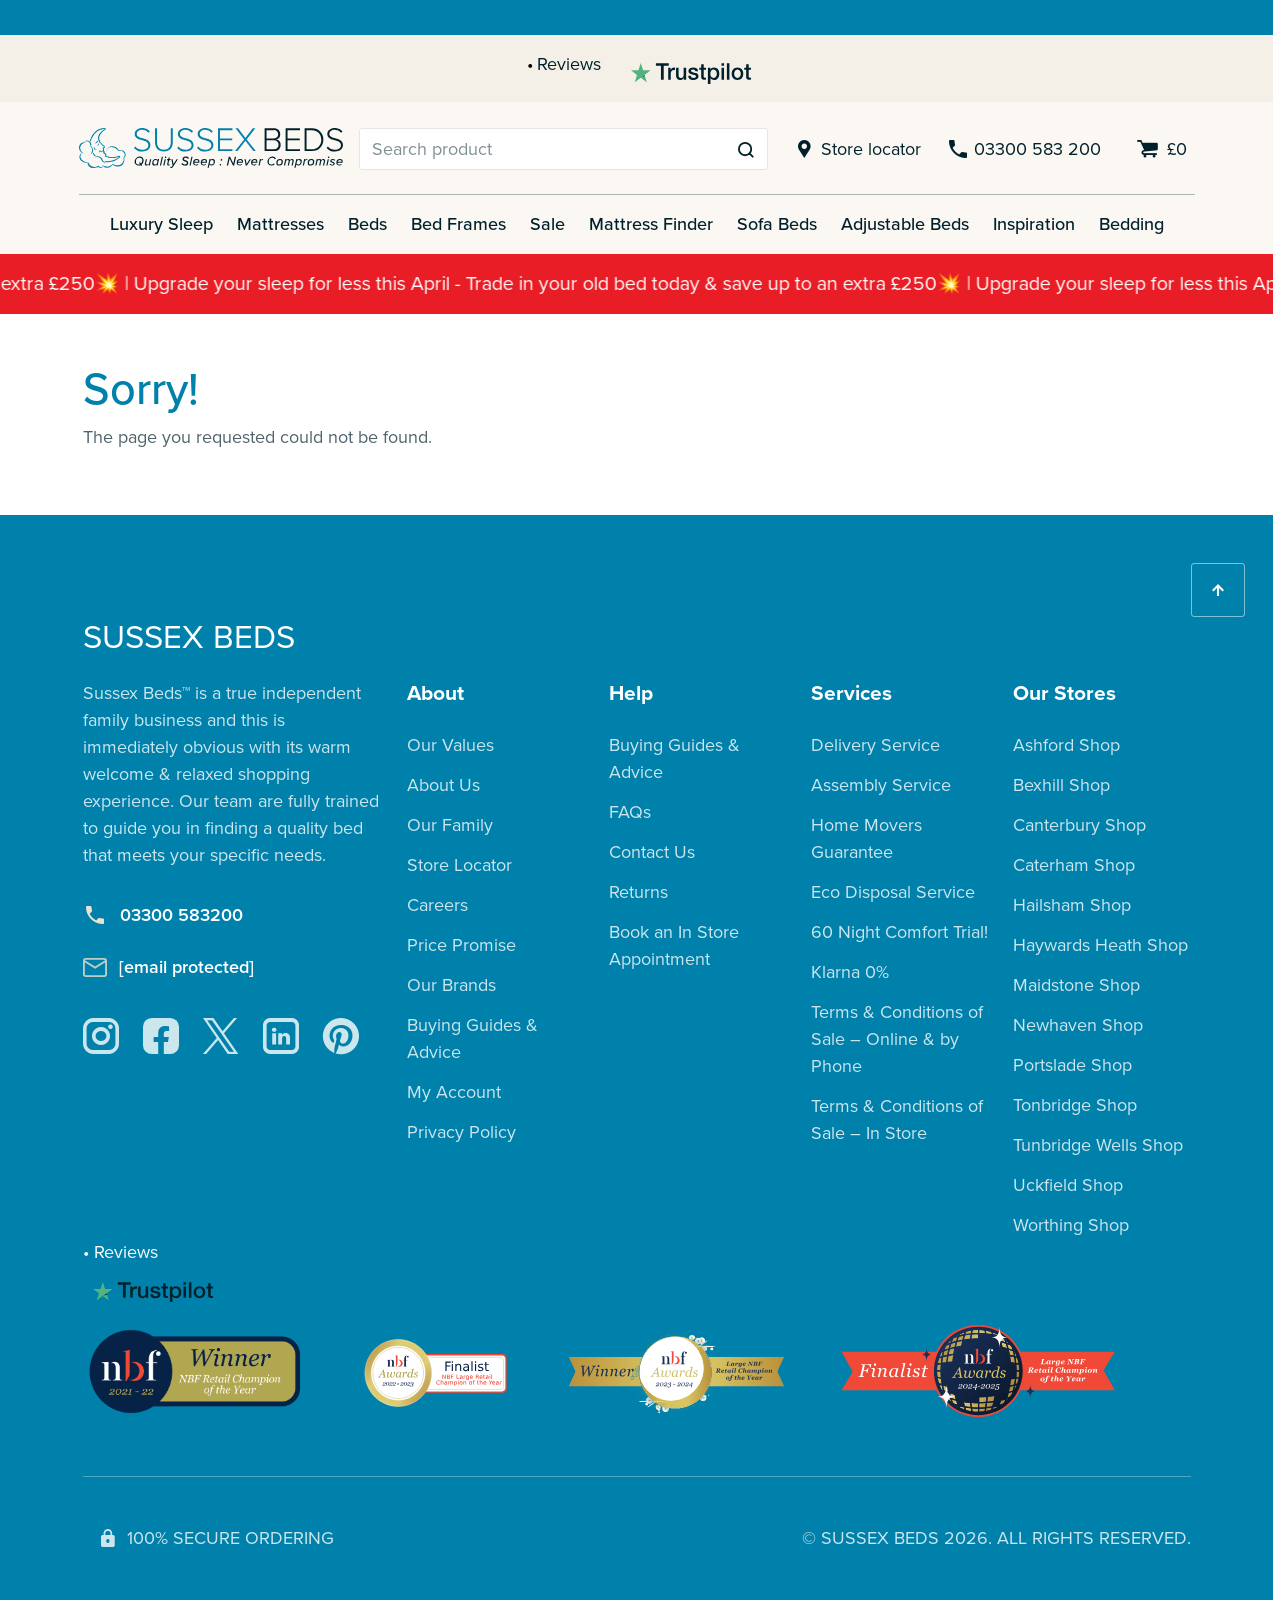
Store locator (856, 149)
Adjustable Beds (905, 224)
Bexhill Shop (1061, 785)
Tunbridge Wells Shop (1098, 1145)
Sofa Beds (777, 224)
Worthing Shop (1071, 1225)
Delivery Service (875, 745)
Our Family (450, 825)
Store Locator (459, 865)
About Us (443, 785)
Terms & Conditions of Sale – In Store (897, 1119)
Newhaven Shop (1078, 1025)
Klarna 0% (850, 972)
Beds (367, 224)
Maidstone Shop (1076, 985)
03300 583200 (163, 915)
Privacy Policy (461, 1132)
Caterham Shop (1074, 865)
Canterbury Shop (1079, 825)
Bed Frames (458, 224)
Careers (437, 905)
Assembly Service (881, 785)
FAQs (630, 812)
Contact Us (652, 852)
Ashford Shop (1066, 745)
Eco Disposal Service (893, 892)
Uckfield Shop (1068, 1185)
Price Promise (461, 945)
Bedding (1131, 224)
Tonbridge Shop (1075, 1105)
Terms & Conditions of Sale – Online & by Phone (897, 1039)
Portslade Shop (1072, 1065)
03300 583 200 (1023, 149)
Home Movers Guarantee (866, 838)
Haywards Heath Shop (1100, 945)
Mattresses (280, 224)
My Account (454, 1092)
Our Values (450, 745)
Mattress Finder (651, 224)
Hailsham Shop (1072, 905)
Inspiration (1034, 224)
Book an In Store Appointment (674, 945)
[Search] (542, 149)
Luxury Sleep (161, 224)
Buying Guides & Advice (472, 1038)
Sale (547, 224)
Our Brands (451, 985)
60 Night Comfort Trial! (899, 932)
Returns (638, 892)
